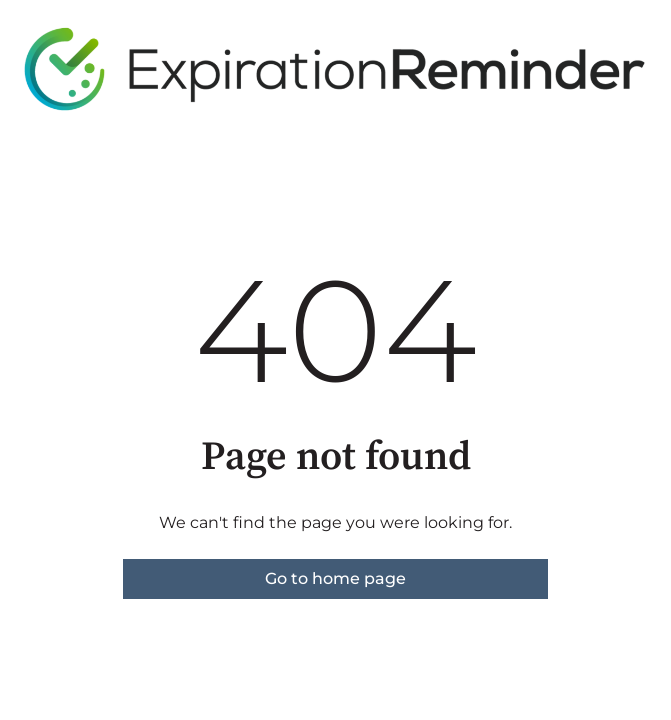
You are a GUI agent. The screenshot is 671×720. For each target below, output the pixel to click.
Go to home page (335, 578)
